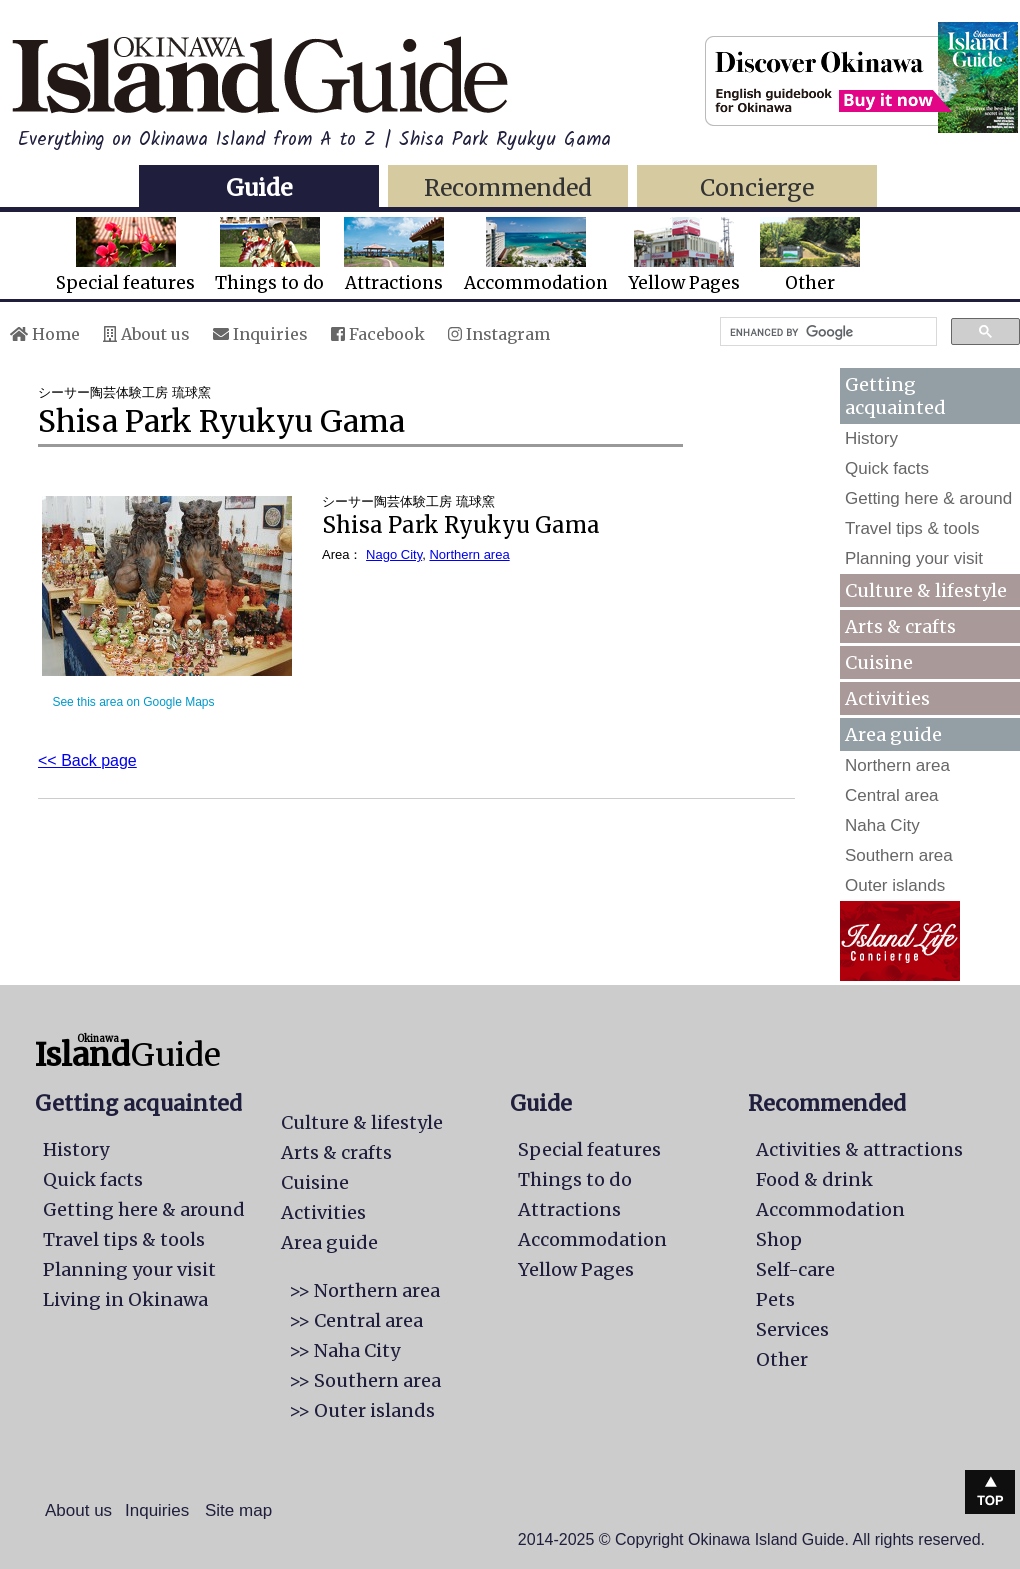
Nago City (394, 554)
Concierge (757, 187)
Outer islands (895, 885)
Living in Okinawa (125, 1299)
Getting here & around (928, 498)
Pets (775, 1299)
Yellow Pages (684, 255)
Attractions (394, 255)
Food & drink (814, 1179)
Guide (259, 187)
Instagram (499, 334)
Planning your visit (914, 558)
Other (810, 255)
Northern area (469, 554)
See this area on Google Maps (133, 702)
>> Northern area (364, 1290)
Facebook (378, 334)
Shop (779, 1239)
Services (792, 1329)
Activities (887, 698)
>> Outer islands (362, 1410)
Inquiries (260, 334)
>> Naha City (344, 1350)
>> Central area (356, 1320)
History (871, 438)
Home (45, 334)
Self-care (795, 1269)
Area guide (329, 1242)
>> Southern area (365, 1380)
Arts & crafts (900, 626)
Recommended (508, 187)
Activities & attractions (859, 1149)
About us (146, 334)
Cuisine (879, 662)
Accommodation (536, 255)
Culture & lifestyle (926, 590)
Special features (125, 255)
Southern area (899, 855)
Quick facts (887, 468)
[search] (826, 332)
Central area (892, 795)
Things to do (269, 255)
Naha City (882, 825)
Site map (238, 1510)
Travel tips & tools (912, 528)
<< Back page (87, 760)
